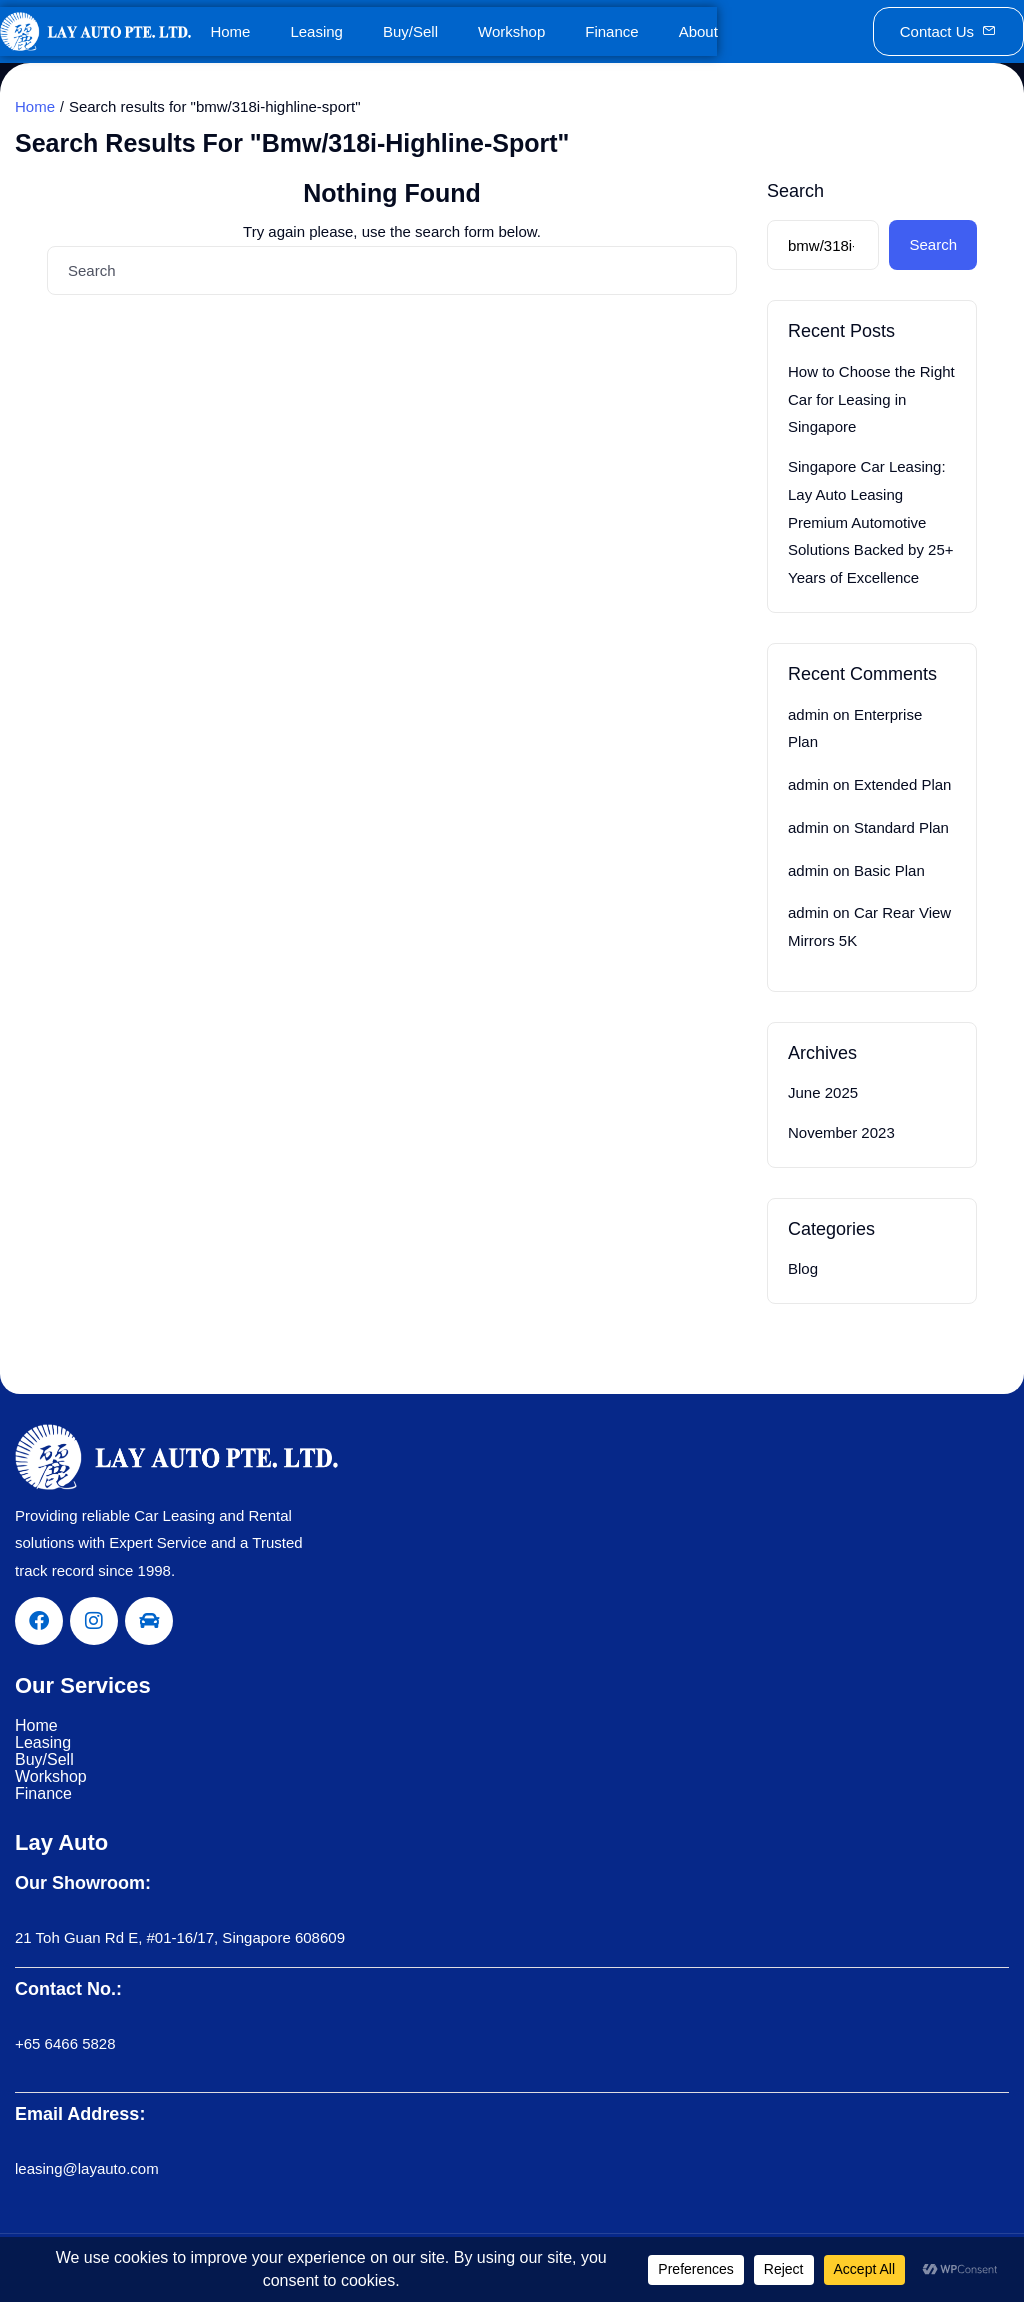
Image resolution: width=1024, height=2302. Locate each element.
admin (808, 714)
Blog (803, 1268)
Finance (611, 31)
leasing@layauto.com (87, 2168)
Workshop (511, 31)
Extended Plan (903, 784)
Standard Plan (901, 827)
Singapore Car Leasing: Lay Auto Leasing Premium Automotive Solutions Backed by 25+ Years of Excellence (871, 522)
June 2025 (823, 1092)
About (698, 31)
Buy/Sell (410, 31)
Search (795, 191)
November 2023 (841, 1132)
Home (230, 31)
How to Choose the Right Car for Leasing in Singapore (871, 399)
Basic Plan (889, 870)
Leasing (316, 31)
